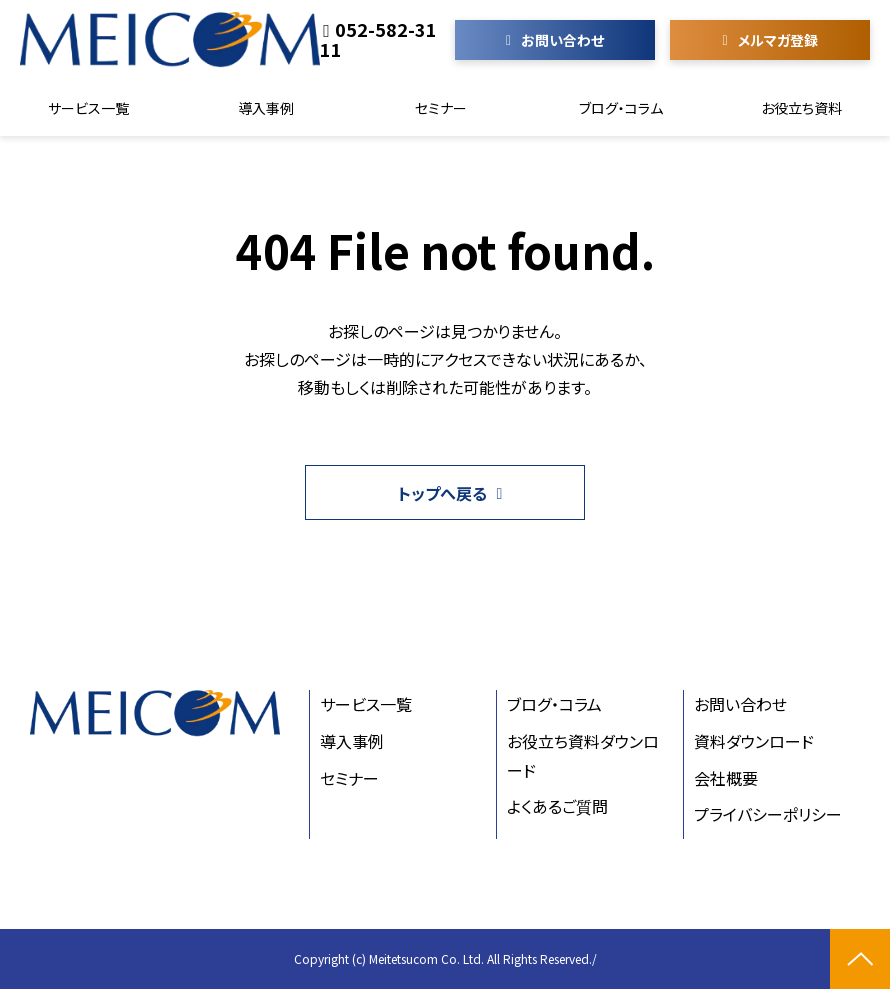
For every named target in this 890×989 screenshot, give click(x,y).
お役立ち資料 (801, 108)
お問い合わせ (562, 40)
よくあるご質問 (557, 806)
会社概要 (726, 778)
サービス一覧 (88, 108)
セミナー (441, 108)
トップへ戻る (442, 493)
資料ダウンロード (754, 741)
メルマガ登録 (778, 40)
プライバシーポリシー (768, 814)
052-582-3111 (378, 39)
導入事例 (266, 108)
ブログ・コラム (621, 108)
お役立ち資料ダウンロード (583, 755)
